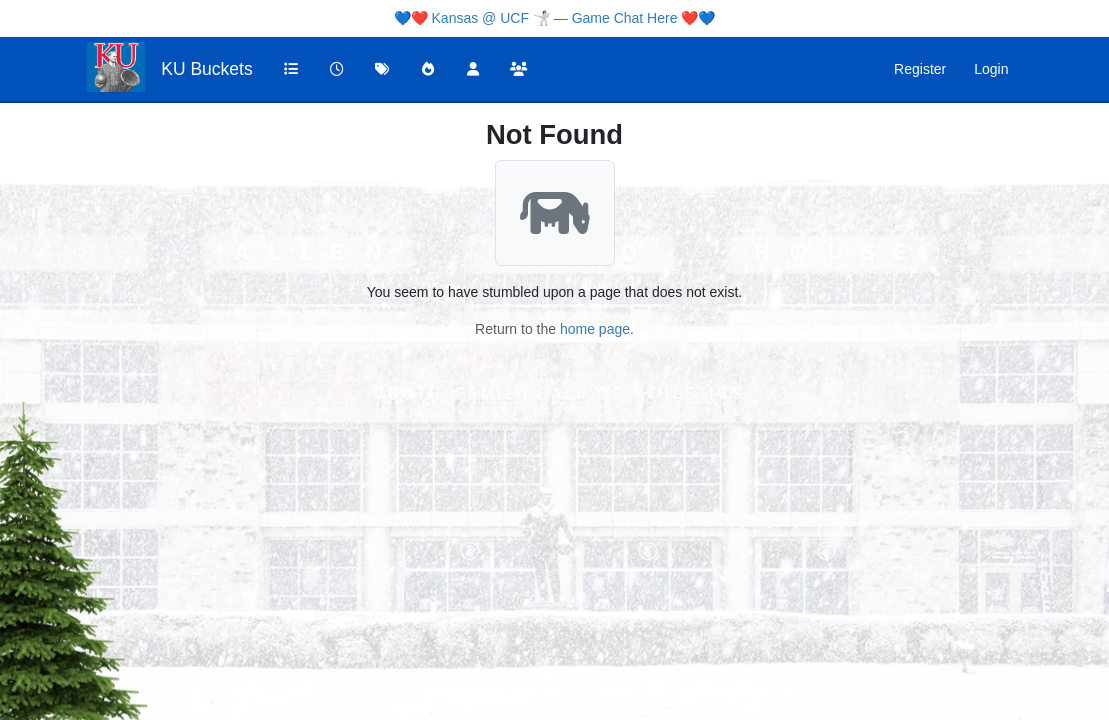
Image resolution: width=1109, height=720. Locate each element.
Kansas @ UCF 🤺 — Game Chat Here (555, 18)
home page (595, 329)
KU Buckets (206, 69)
